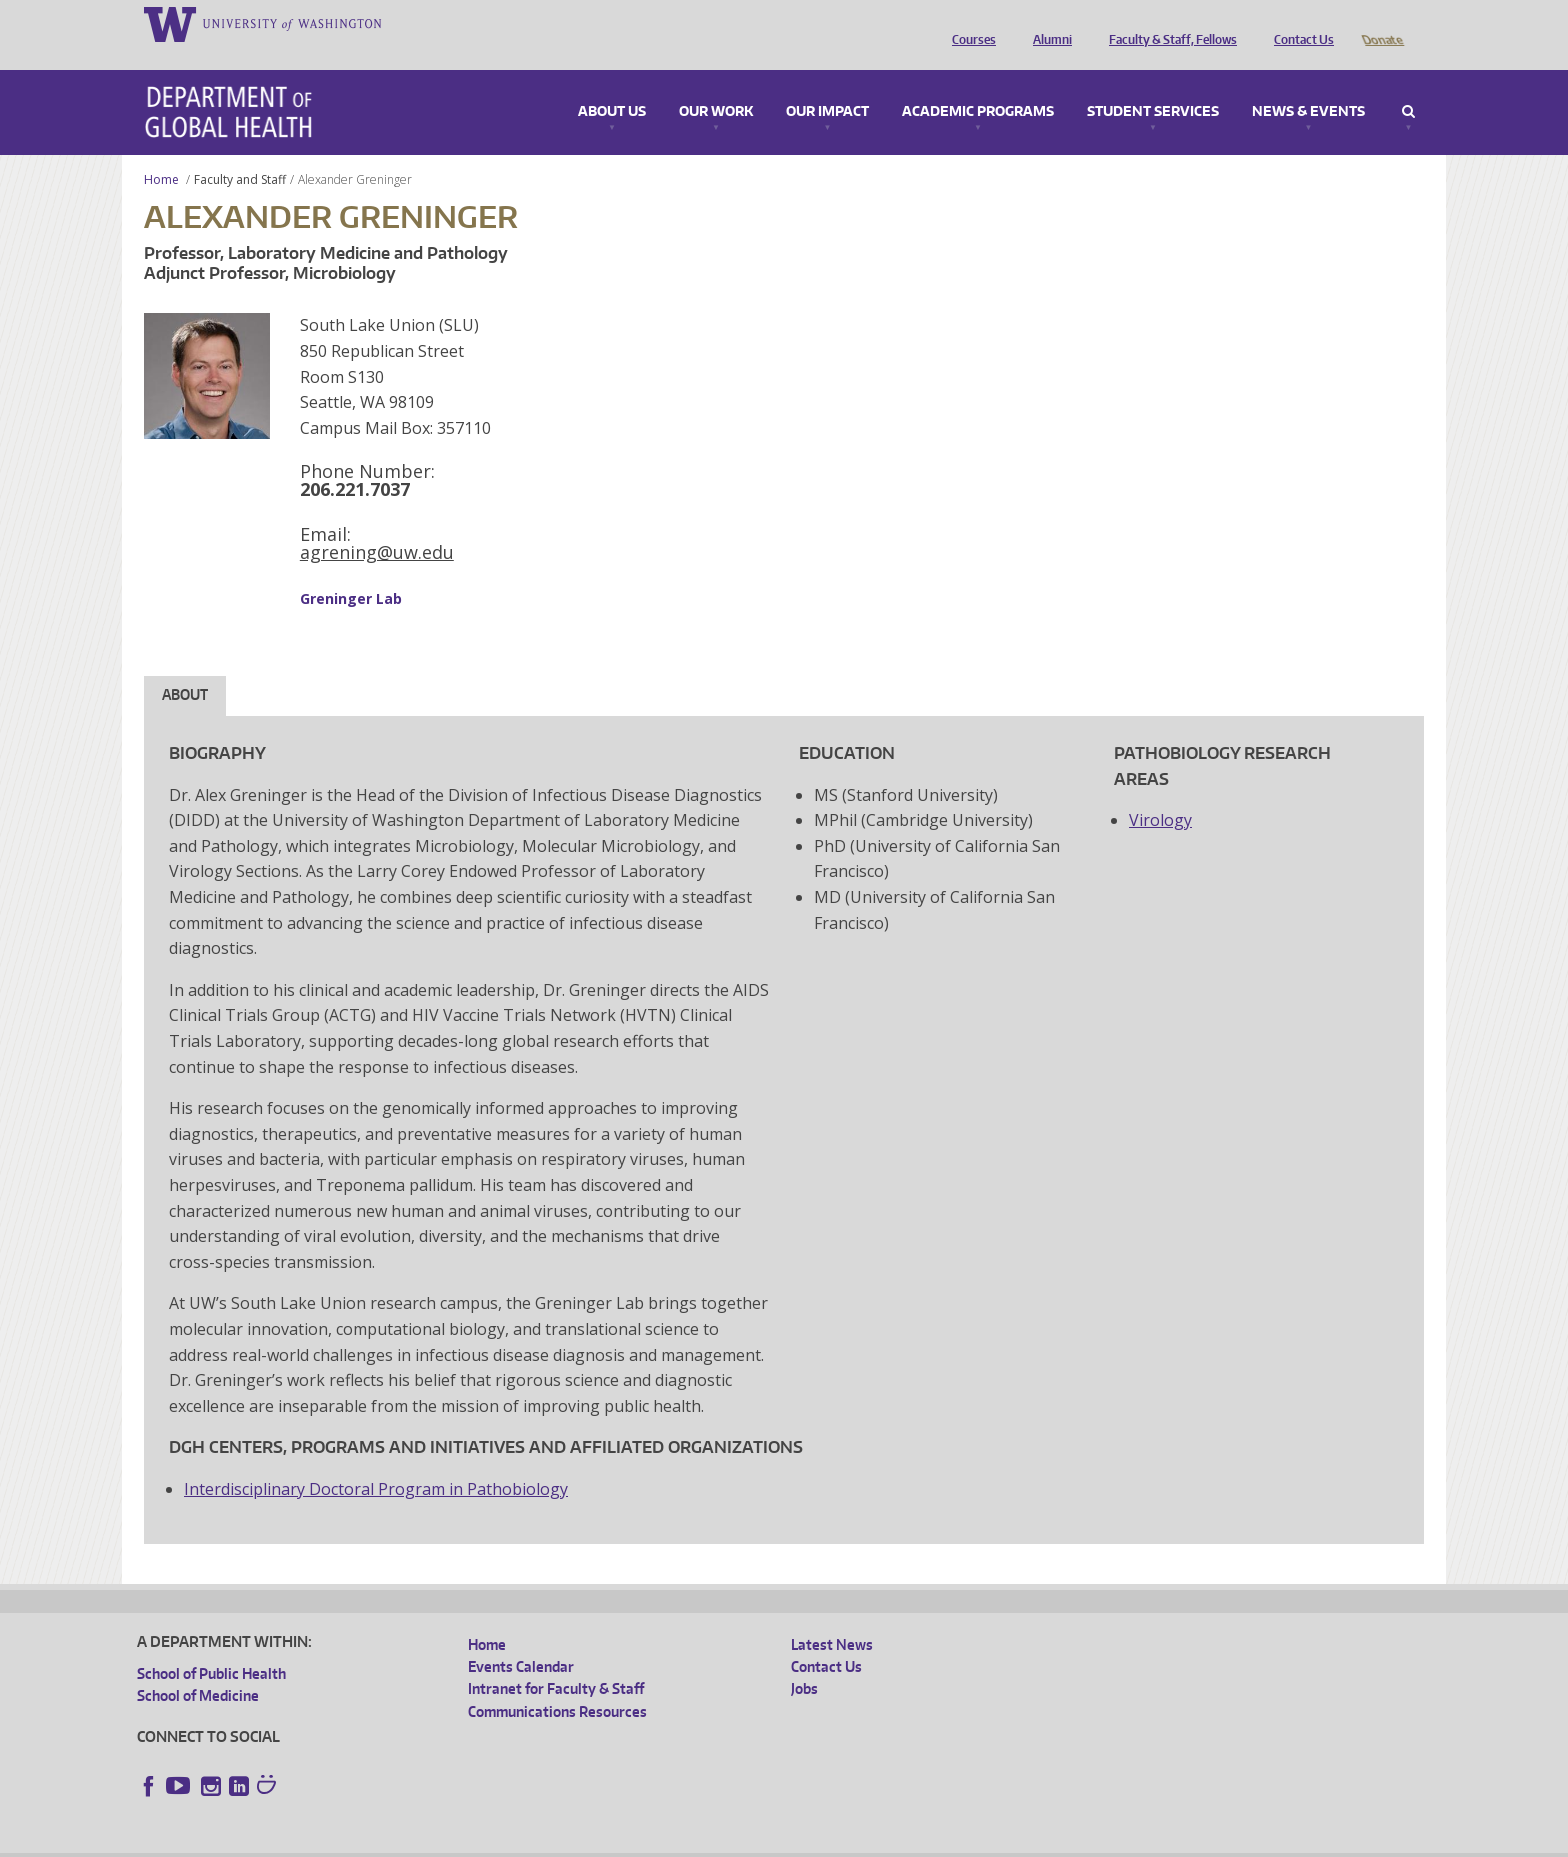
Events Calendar (521, 1638)
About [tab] (185, 666)
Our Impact (827, 84)
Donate (1381, 23)
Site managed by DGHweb (602, 1841)
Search (1408, 84)
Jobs (804, 1660)
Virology (1160, 792)
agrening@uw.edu (377, 524)
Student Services (1153, 84)
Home (161, 151)
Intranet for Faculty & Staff (556, 1660)
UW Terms (483, 1841)
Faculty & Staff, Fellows (1168, 23)
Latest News (832, 1616)
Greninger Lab (351, 570)
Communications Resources (557, 1683)
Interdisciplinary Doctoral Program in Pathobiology (376, 1461)
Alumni (1047, 23)
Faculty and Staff (240, 151)
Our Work (716, 84)
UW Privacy (402, 1841)
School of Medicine (198, 1667)
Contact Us (1299, 23)
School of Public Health (211, 1645)
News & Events (1308, 84)
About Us (612, 84)
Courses (969, 23)
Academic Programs (978, 84)
